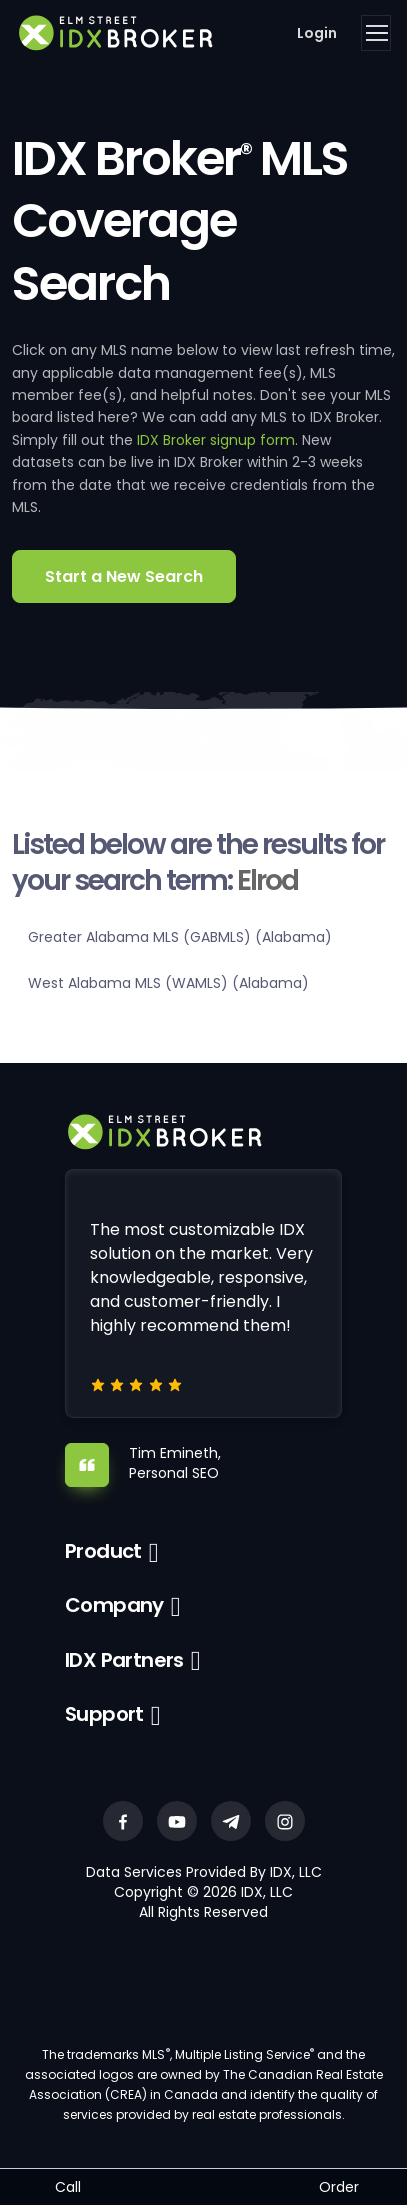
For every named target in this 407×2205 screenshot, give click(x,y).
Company (114, 1605)
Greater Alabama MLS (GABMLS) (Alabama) (180, 937)
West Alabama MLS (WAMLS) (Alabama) (168, 983)
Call (68, 2187)
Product (103, 1551)
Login (317, 33)
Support (104, 1714)
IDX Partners (124, 1660)
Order (339, 2187)
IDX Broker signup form (216, 440)
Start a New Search (124, 576)
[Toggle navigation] (376, 33)
